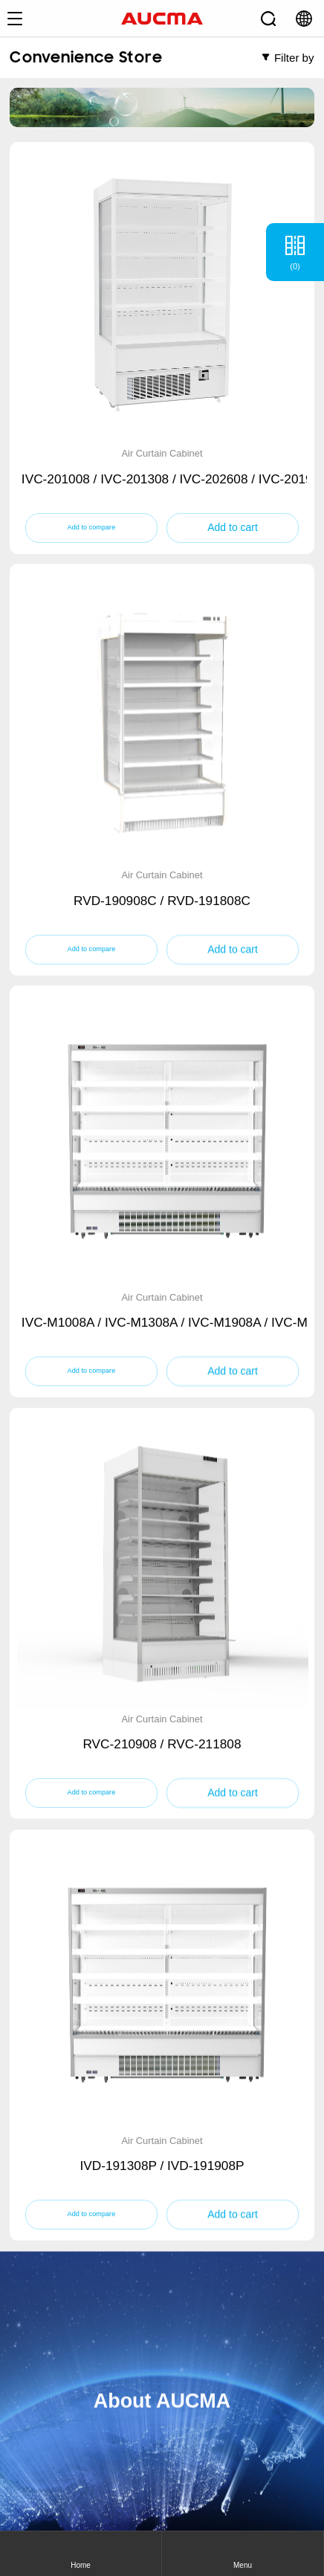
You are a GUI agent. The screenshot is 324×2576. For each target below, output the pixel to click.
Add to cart (232, 527)
